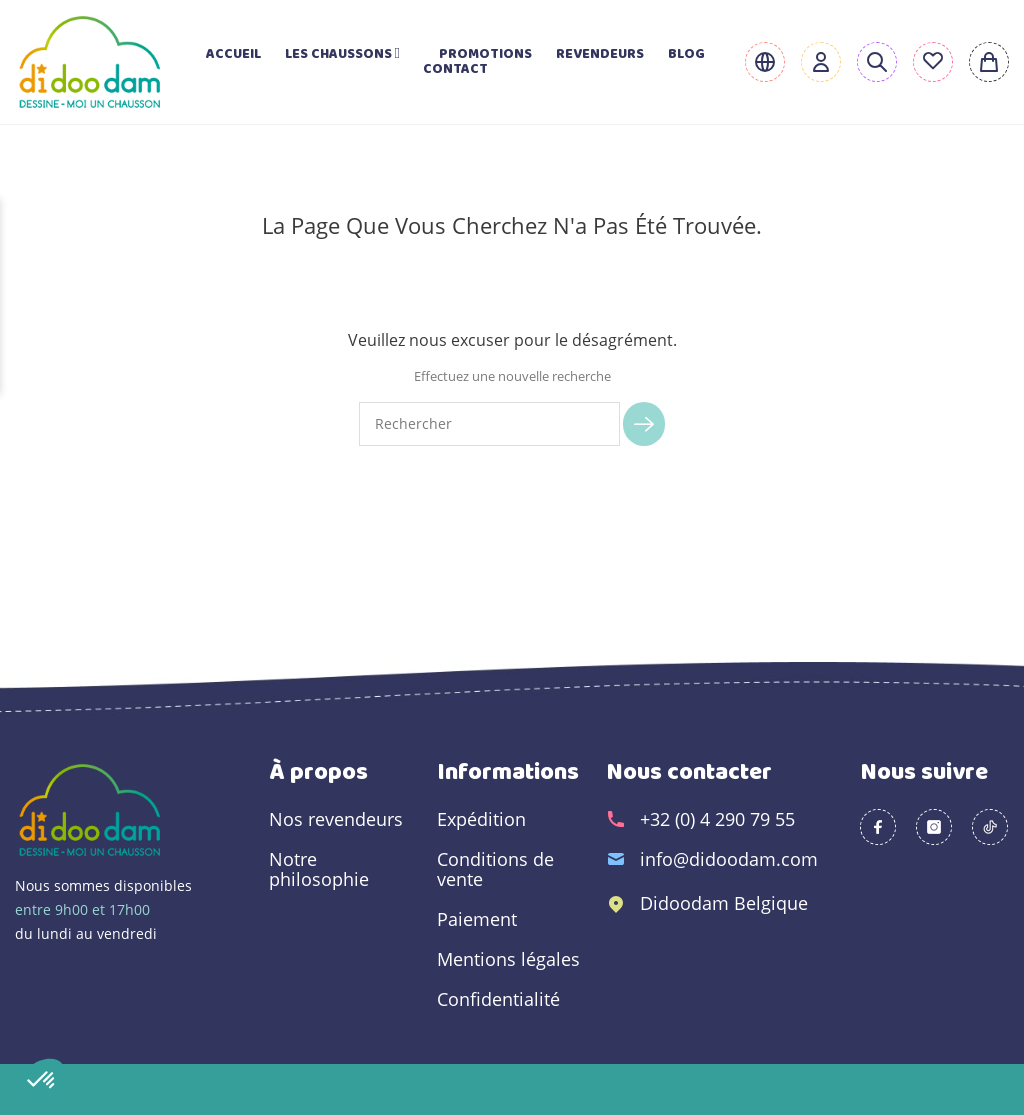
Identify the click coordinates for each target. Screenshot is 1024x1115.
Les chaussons (350, 54)
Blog (686, 54)
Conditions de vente (495, 869)
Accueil (233, 54)
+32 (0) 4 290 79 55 (717, 819)
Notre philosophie (319, 869)
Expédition (481, 819)
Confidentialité (498, 999)
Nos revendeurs (336, 819)
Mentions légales (508, 959)
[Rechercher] (489, 424)
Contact (455, 69)
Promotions (485, 54)
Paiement (477, 919)
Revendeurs (600, 54)
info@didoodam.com (729, 859)
